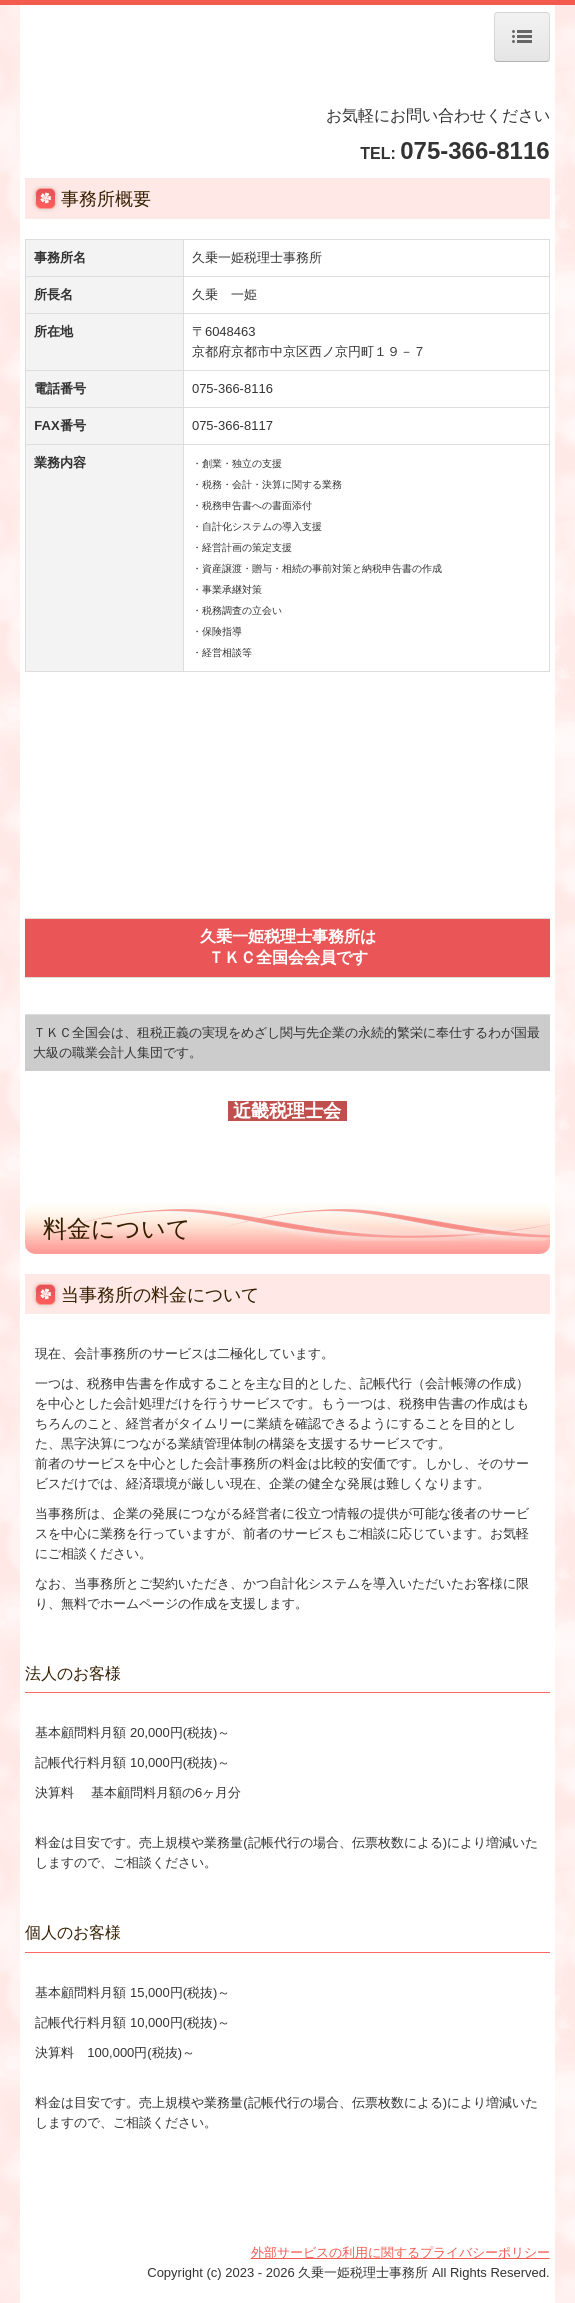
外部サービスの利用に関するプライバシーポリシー (400, 2252)
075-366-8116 (474, 150)
